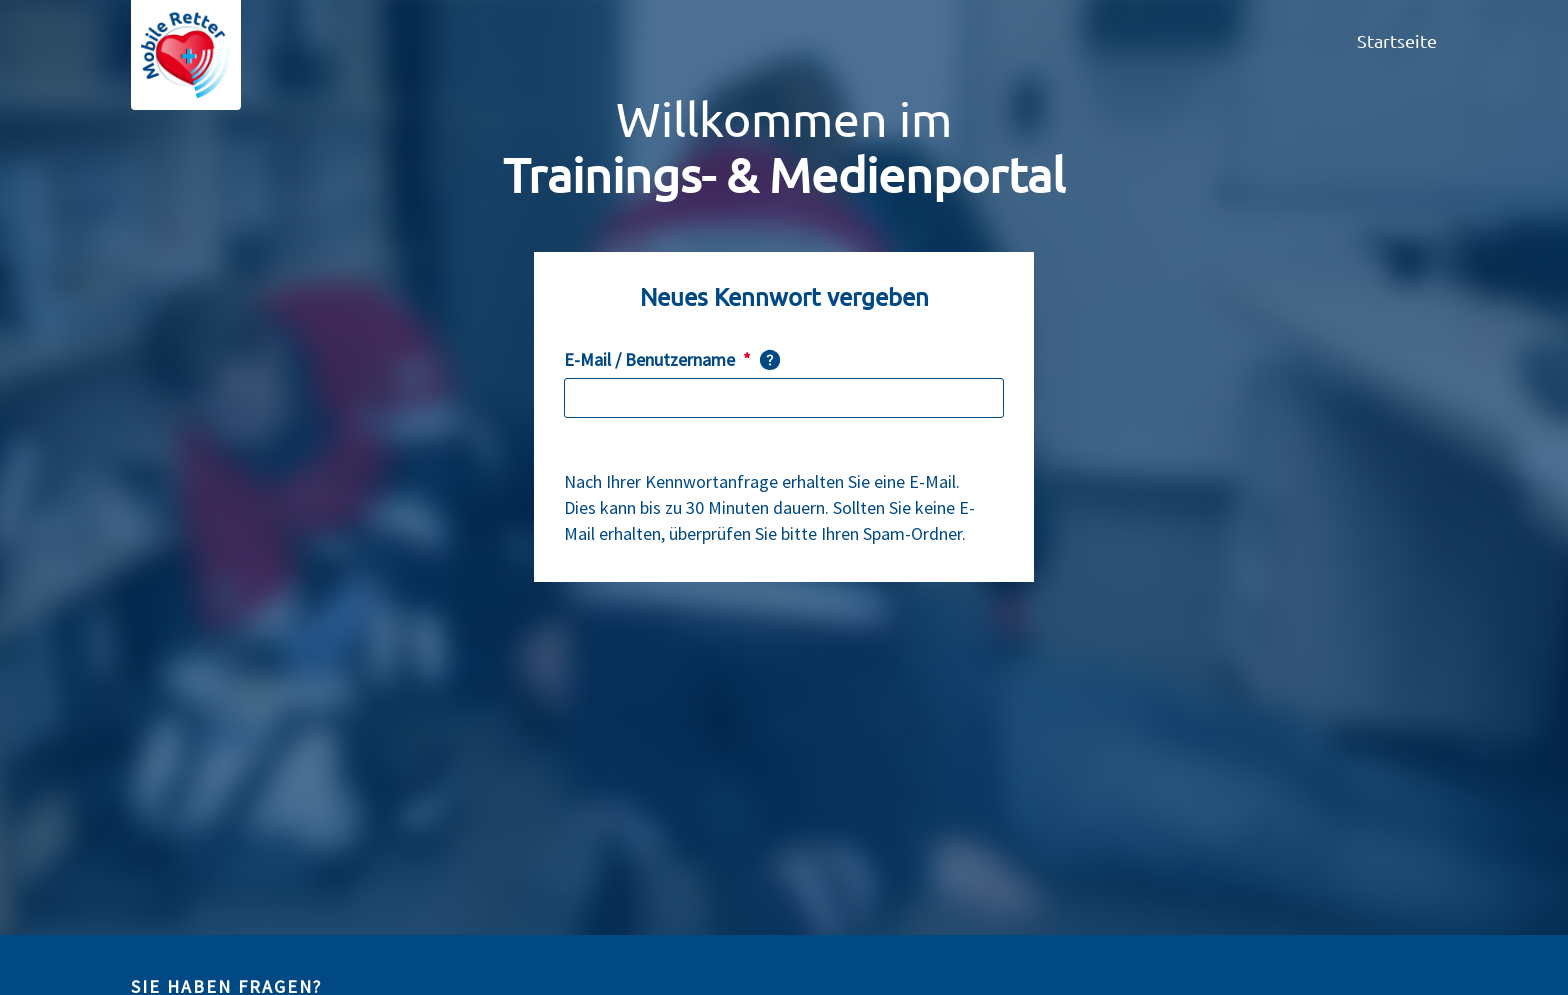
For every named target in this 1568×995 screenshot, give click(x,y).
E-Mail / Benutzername (657, 360)
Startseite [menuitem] (1397, 40)
